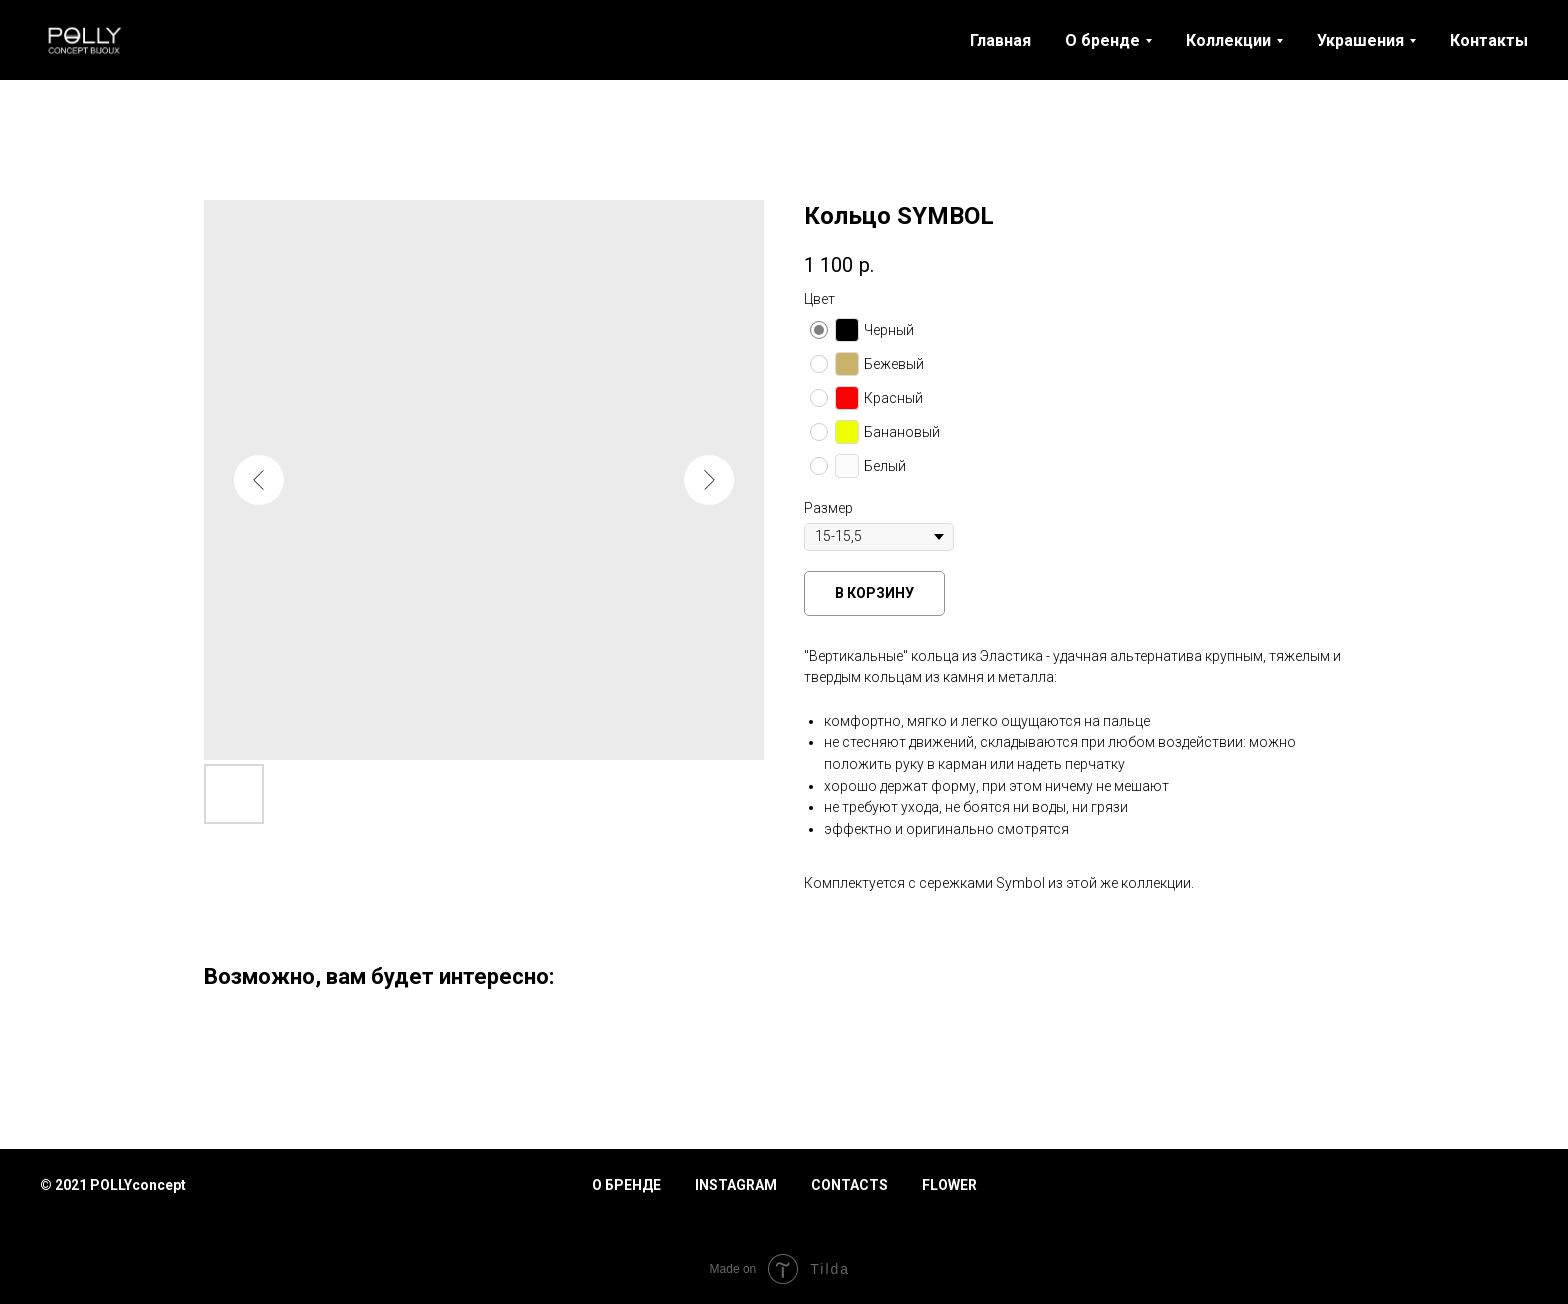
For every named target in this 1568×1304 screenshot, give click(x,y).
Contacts (849, 1185)
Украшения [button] (1360, 40)
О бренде (626, 1185)
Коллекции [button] (1228, 40)
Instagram (736, 1185)
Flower (949, 1185)
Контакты (1489, 40)
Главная (1000, 40)
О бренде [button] (1102, 40)
